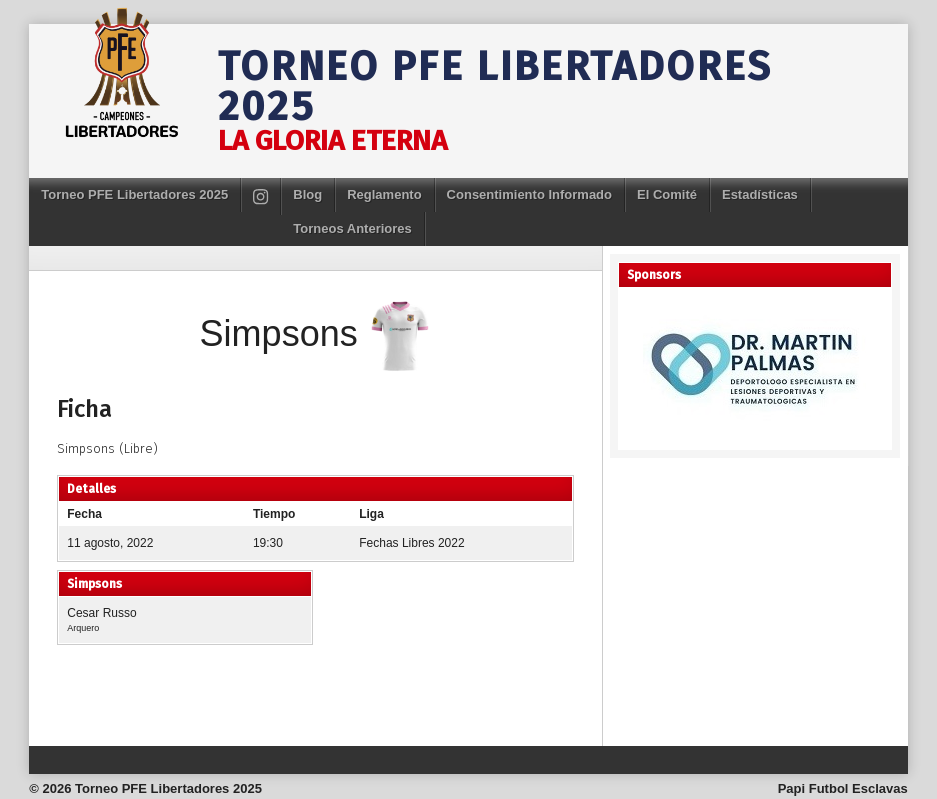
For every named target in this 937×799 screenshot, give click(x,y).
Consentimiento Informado (529, 194)
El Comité (667, 194)
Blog (307, 194)
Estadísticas (760, 194)
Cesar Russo (101, 613)
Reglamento (384, 194)
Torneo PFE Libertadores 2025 (495, 87)
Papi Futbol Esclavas (843, 788)
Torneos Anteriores (352, 228)
